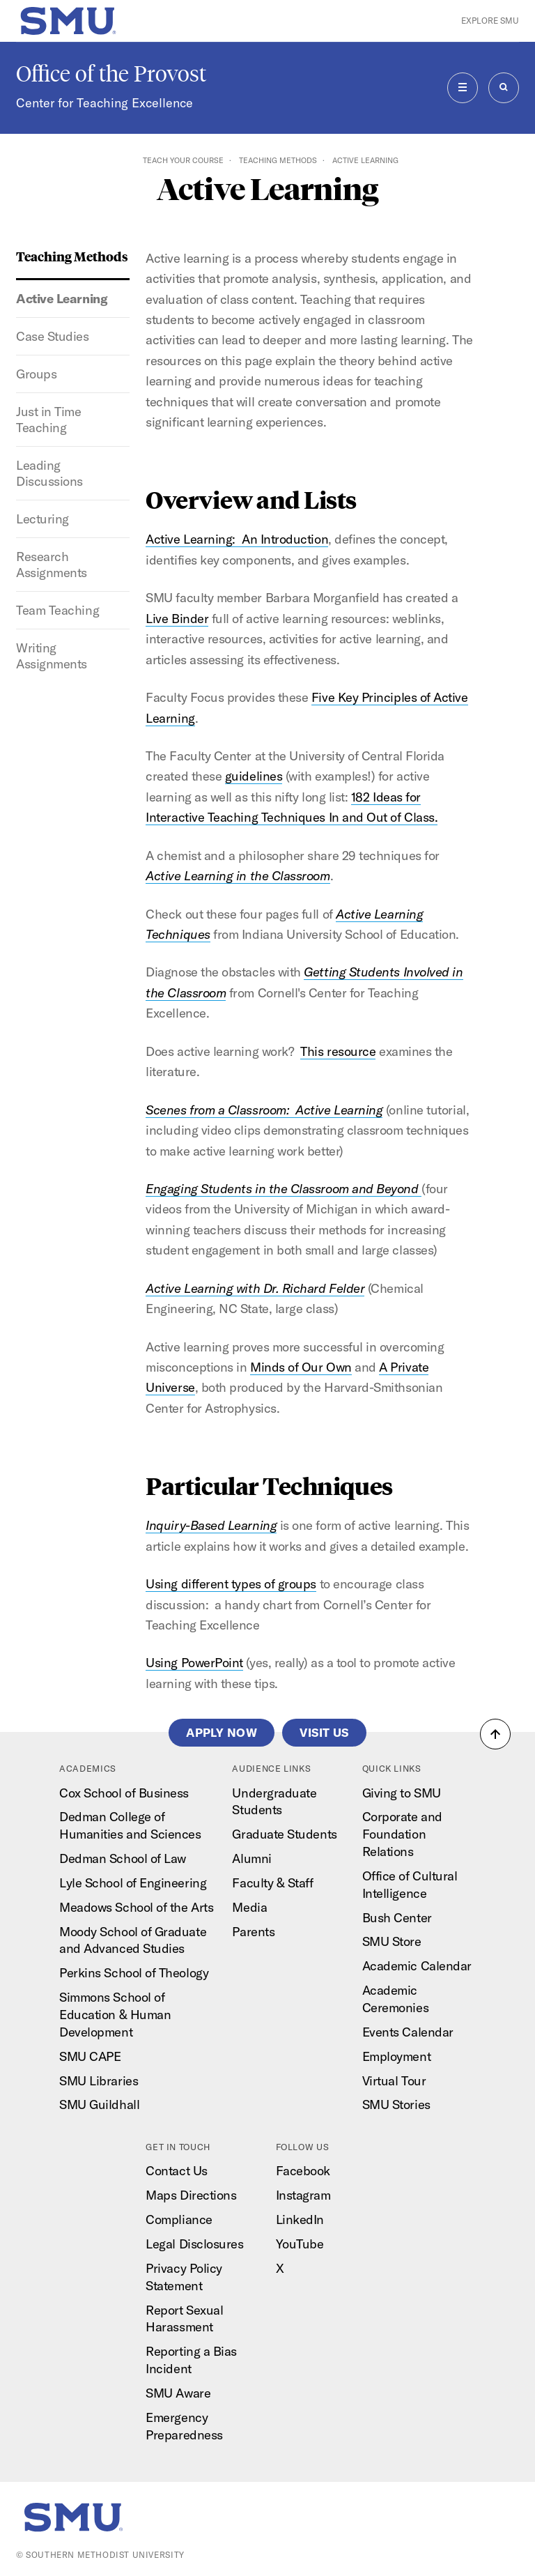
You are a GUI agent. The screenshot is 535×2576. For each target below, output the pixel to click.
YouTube (300, 2244)
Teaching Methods (278, 160)
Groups (36, 374)
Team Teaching (57, 610)
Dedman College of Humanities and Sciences (130, 1825)
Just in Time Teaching (48, 420)
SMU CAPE (90, 2056)
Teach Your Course (183, 160)
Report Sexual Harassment (184, 2319)
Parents (253, 1932)
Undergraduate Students (274, 1801)
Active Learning (61, 299)
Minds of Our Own (301, 1367)
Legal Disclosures (194, 2244)
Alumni (251, 1858)
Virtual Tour (394, 2081)
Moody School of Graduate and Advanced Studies (132, 1940)
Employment (396, 2056)
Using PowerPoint (194, 1663)
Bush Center (397, 1918)
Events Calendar (407, 2032)
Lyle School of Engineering (132, 1883)
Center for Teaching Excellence (104, 103)
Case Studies (52, 336)
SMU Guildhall (99, 2104)
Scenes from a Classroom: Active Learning (264, 1110)
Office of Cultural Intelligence (410, 1884)
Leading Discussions (49, 473)
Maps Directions (191, 2195)
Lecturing (42, 519)
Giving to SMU (401, 1793)
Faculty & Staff (272, 1883)
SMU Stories (396, 2104)
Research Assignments (51, 565)
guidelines (253, 776)
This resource (337, 1051)
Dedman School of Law (122, 1858)
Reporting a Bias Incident (191, 2360)
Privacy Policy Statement (184, 2277)
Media (249, 1907)
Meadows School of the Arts (136, 1907)
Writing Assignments (51, 656)
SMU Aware (178, 2393)
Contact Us (176, 2171)
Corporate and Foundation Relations (402, 1834)
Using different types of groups (231, 1584)
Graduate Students (284, 1834)
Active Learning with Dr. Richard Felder (255, 1288)
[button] (495, 1734)
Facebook (303, 2171)
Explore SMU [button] (490, 20)
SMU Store (391, 1941)
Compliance (179, 2219)
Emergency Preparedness (184, 2426)
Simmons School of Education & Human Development (115, 2014)
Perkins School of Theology (133, 1973)
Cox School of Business (124, 1793)
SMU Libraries (98, 2081)
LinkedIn (300, 2219)
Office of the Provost (111, 74)
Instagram (303, 2195)
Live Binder (177, 619)
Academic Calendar (417, 1966)
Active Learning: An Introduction (237, 539)
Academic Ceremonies (395, 1999)
